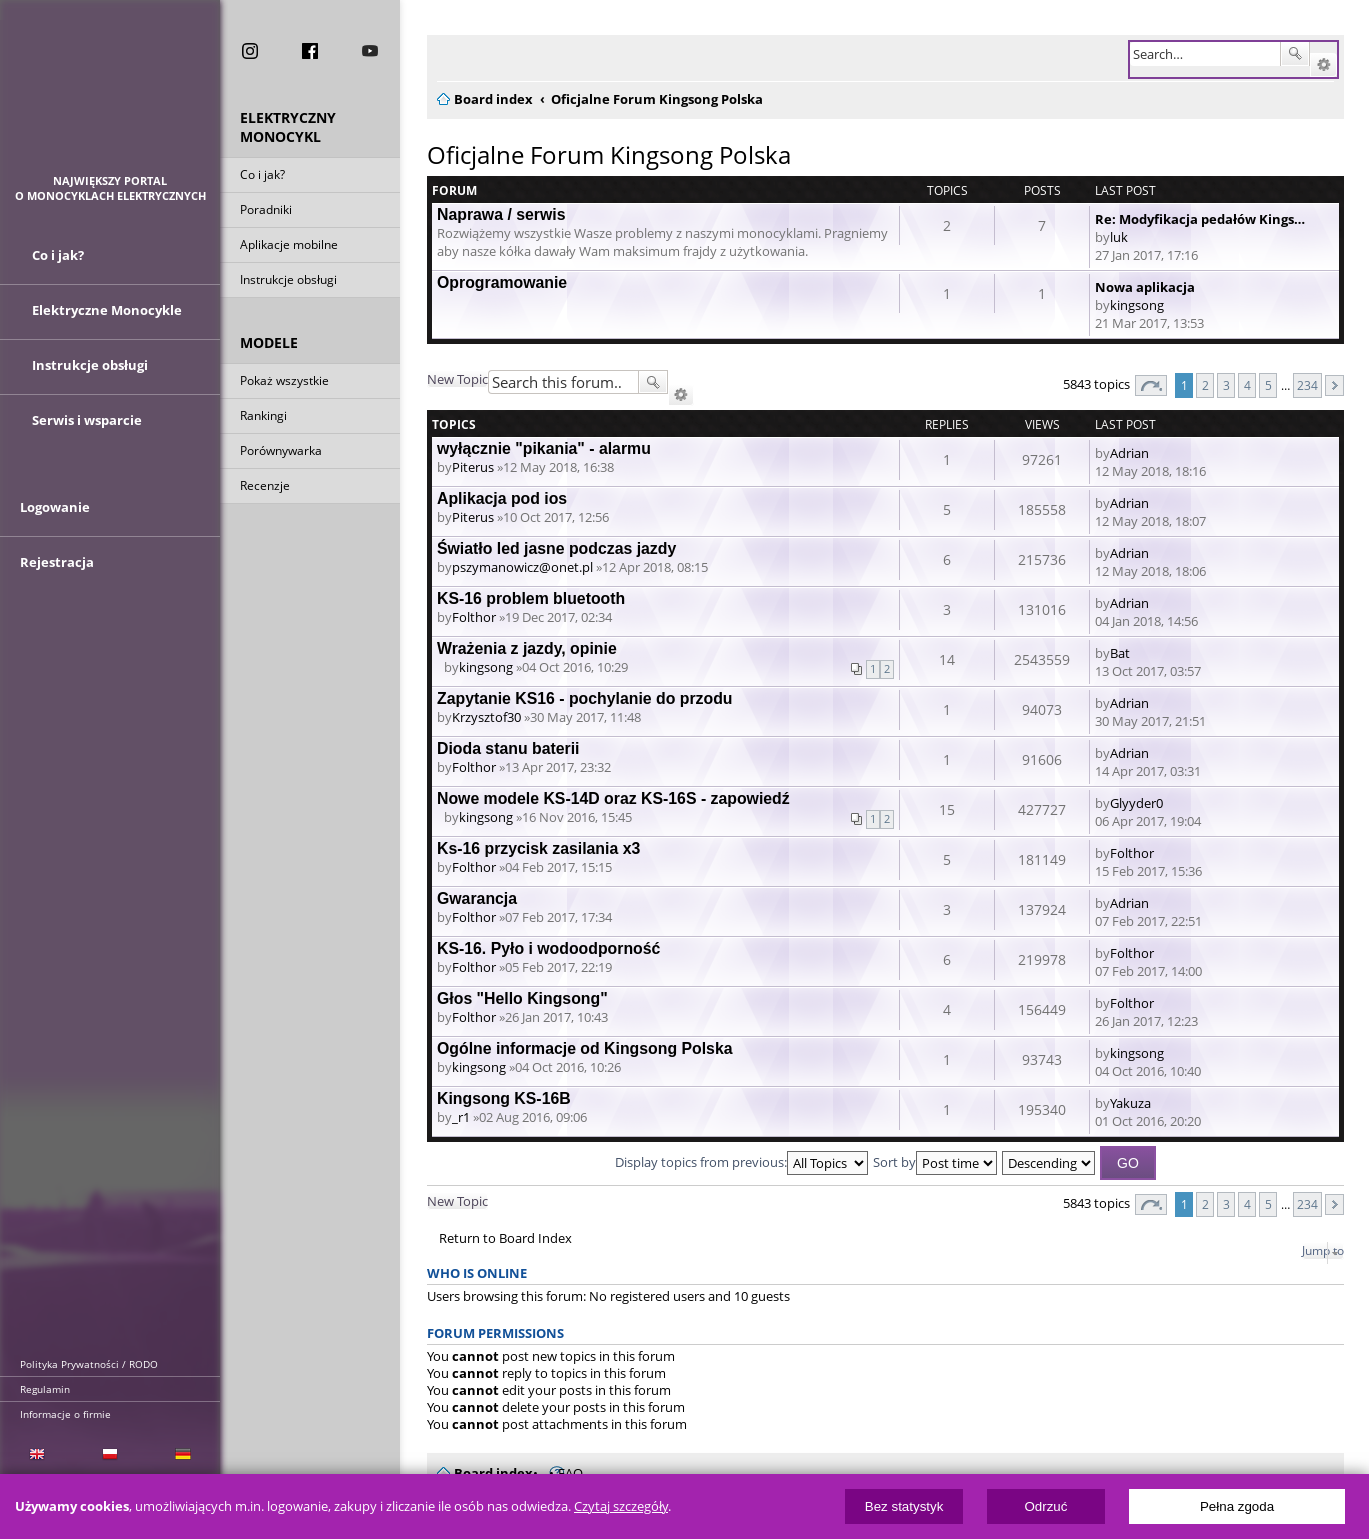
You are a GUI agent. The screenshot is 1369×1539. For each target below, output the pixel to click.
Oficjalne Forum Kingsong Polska (609, 154)
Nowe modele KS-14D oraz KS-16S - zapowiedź (613, 798)
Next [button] (1334, 385)
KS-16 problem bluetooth (531, 598)
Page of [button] (1151, 385)
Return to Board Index (505, 1238)
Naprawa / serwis (501, 214)
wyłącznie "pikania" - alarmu (544, 448)
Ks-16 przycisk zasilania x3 (538, 848)
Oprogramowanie (502, 282)
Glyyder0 (1136, 803)
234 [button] (1307, 385)
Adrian (1129, 453)
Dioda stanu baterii (508, 748)
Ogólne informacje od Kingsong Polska (585, 1048)
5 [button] (1268, 385)
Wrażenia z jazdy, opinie (527, 648)
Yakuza (1130, 1103)
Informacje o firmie (65, 1414)
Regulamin (45, 1389)
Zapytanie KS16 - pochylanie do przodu (585, 698)
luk (1119, 237)
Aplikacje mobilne (289, 247)
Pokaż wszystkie (284, 383)
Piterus (473, 467)
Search (1295, 54)
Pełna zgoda (1237, 1506)
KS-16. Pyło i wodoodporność (548, 948)
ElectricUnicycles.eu (110, 96)
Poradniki (266, 212)
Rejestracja (57, 592)
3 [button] (1226, 385)
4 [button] (1247, 385)
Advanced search (1323, 65)
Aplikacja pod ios (502, 498)
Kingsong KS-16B (504, 1098)
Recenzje (265, 488)
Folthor (474, 617)
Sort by (935, 1162)
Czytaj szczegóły (621, 1506)
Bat (1120, 653)
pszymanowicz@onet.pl (522, 567)
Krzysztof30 (486, 717)
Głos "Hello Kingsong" (522, 998)
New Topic (457, 379)
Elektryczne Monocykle (107, 323)
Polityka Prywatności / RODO (89, 1364)
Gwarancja (477, 898)
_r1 (461, 1117)
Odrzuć (1045, 1506)
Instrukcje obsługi (288, 282)
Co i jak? (262, 177)
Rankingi (263, 418)
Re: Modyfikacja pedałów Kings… (1200, 219)
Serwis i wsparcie (87, 433)
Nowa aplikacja (1145, 287)
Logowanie (55, 537)
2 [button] (1205, 385)
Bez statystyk (904, 1506)
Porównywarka (281, 453)
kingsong (1137, 305)
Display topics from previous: (741, 1162)
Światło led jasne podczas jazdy (556, 548)
